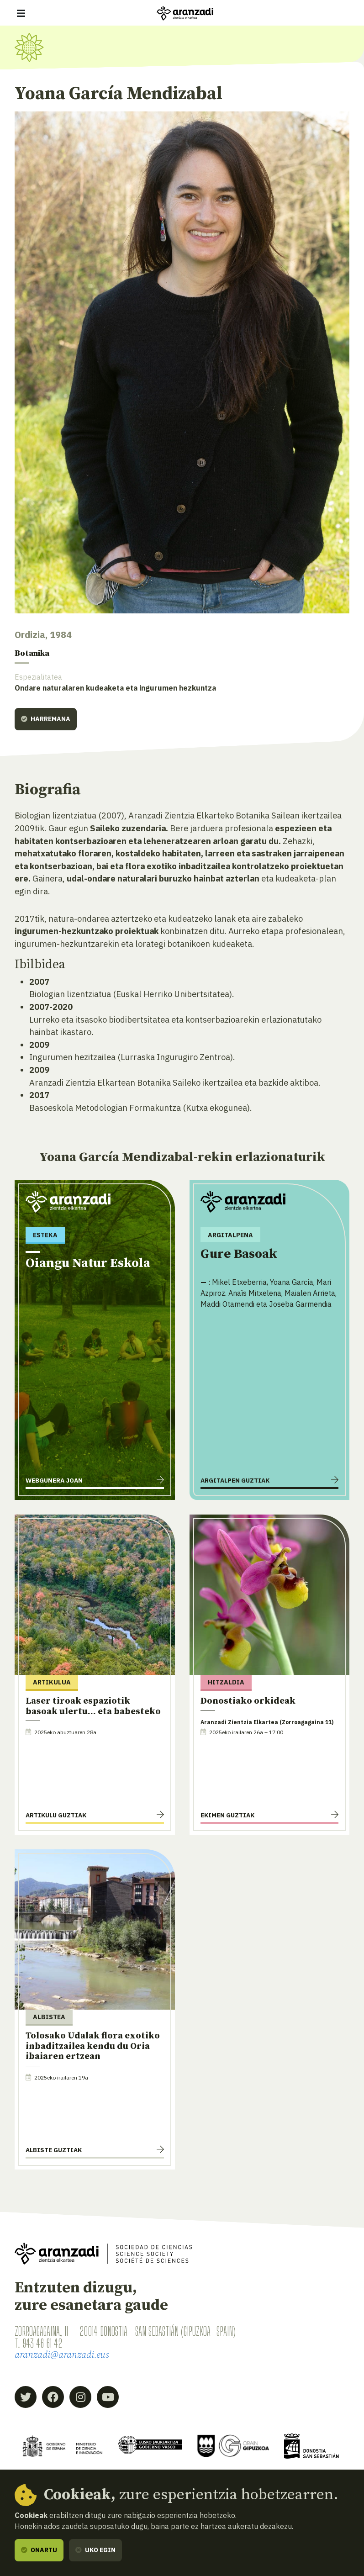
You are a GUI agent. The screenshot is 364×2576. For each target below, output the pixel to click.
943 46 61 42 (42, 2344)
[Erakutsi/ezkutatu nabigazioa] (21, 13)
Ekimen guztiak (227, 1815)
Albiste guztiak (54, 2150)
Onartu (39, 2550)
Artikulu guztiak (56, 1815)
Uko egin (95, 2550)
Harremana (45, 719)
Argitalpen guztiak (234, 1481)
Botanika (35, 654)
